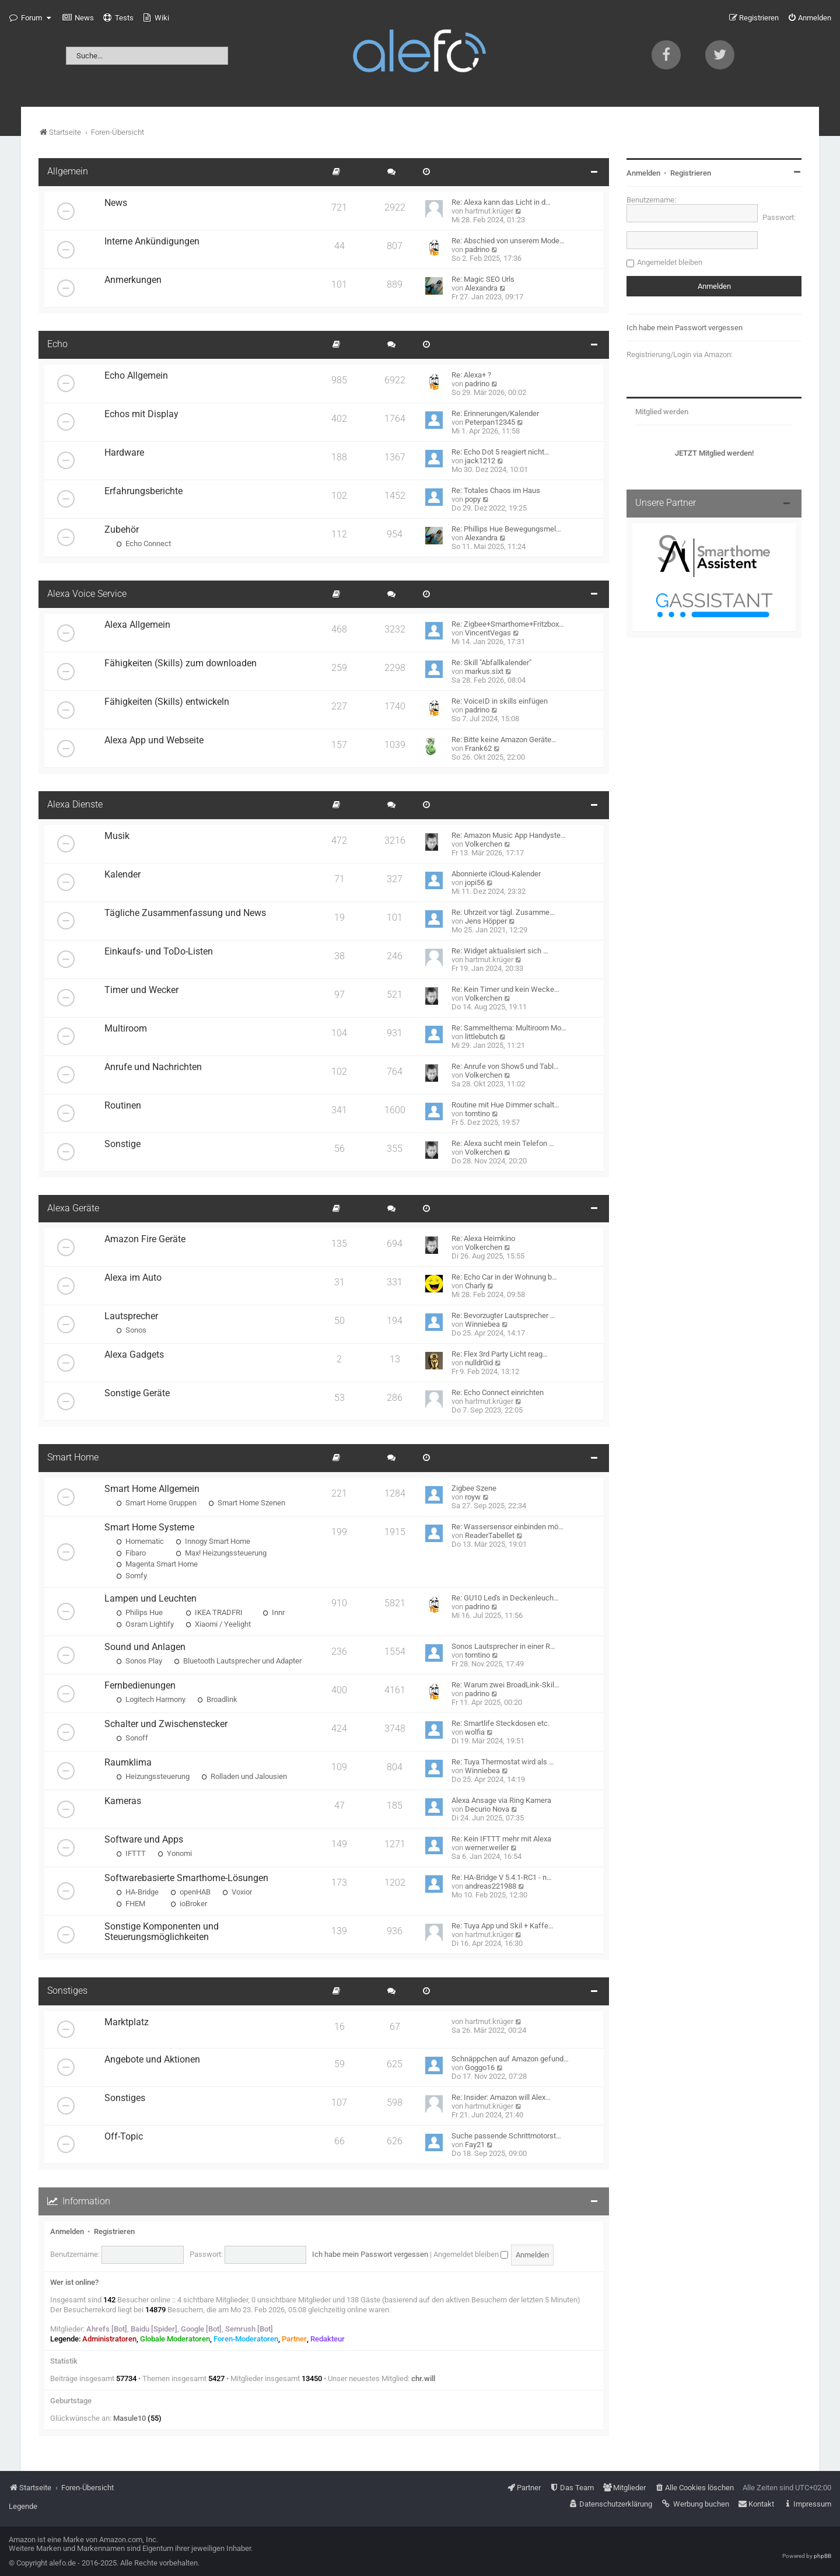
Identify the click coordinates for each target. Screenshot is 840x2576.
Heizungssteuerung (153, 1776)
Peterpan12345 (490, 422)
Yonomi (175, 1853)
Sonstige (122, 1144)
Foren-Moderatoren (246, 2338)
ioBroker (188, 1903)
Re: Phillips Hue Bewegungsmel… (506, 529)
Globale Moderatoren (175, 2338)
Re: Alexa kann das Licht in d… (501, 202)
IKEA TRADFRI (214, 1612)
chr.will (423, 2378)
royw (473, 1497)
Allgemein (67, 171)
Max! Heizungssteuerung (221, 1553)
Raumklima (128, 1762)
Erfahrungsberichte (143, 491)
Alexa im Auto (133, 1278)
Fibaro (131, 1553)
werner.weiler (487, 1847)
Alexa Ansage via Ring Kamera (501, 1800)
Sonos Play (139, 1660)
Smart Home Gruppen (156, 1502)
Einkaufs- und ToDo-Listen (158, 951)
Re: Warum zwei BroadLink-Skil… (505, 1684)
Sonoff (132, 1737)
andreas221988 (490, 1886)
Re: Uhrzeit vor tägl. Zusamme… (503, 912)
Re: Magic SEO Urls (483, 279)
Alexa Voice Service (87, 594)
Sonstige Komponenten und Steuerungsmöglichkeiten (161, 1931)
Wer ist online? (74, 2282)
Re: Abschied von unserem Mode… (508, 240)
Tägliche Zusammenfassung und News (185, 913)
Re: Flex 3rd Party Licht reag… (500, 1354)
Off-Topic (123, 2136)
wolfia (475, 1732)
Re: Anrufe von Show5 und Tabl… (505, 1066)
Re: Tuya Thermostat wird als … (503, 1761)
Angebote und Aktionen (152, 2059)
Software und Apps (143, 1839)
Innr (273, 1612)
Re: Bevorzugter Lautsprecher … (503, 1315)
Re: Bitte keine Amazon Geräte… (504, 739)
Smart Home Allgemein (152, 1489)
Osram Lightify (145, 1624)
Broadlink (217, 1699)
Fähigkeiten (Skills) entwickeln (166, 702)
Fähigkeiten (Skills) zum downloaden (180, 663)
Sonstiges (67, 1991)
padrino (477, 249)
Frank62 (478, 748)
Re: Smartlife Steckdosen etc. (501, 1723)
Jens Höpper (486, 921)
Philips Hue (139, 1612)
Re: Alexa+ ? (471, 375)
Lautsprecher (131, 1316)
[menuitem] (78, 18)
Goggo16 (480, 2067)
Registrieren (114, 2231)
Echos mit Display (141, 414)
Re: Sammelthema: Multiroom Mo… (509, 1027)
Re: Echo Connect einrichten (498, 1392)
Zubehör (121, 530)
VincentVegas (488, 632)
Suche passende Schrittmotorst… (506, 2135)
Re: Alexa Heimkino (483, 1238)
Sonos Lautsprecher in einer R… (503, 1646)
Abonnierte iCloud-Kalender (496, 873)
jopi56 (475, 882)
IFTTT (131, 1853)
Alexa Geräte (73, 1208)
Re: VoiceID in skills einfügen (500, 701)
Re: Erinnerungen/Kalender (495, 413)
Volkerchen (483, 844)
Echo (57, 344)
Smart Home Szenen (246, 1502)
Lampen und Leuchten (150, 1598)
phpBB (822, 2556)
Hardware (124, 453)
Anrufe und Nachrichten (153, 1067)
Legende (23, 2506)
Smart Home (73, 1457)
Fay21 (475, 2144)
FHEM (130, 1903)
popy (473, 499)
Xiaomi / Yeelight (218, 1624)
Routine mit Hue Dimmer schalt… (505, 1104)
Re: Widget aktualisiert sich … (500, 950)
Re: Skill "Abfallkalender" (491, 662)
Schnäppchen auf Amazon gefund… (510, 2058)
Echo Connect (143, 543)
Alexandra (481, 288)
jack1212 (480, 460)
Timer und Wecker (141, 990)
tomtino (477, 1113)
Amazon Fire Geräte (145, 1239)
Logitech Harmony (151, 1699)
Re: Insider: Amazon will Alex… (501, 2097)
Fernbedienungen (140, 1685)
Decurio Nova (487, 1809)
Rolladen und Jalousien (244, 1776)
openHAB (190, 1892)
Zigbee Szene (474, 1488)
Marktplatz (126, 2022)
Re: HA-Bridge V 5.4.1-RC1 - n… (502, 1877)
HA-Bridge (137, 1892)
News (115, 203)
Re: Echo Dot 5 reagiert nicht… (501, 452)
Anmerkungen (133, 280)
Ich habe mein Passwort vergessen (370, 2254)
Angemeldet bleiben (470, 2254)
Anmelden (67, 2231)
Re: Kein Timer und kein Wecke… (505, 989)
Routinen (122, 1105)
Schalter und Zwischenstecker (166, 1724)
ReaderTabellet (489, 1535)
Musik (117, 836)
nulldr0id (479, 1362)
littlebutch (481, 1036)
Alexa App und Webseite (154, 740)
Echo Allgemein (136, 376)
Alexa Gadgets (134, 1355)
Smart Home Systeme (149, 1527)
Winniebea (482, 1324)
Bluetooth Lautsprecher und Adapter (238, 1660)
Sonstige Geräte (137, 1393)
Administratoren (109, 2338)
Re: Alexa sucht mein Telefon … (503, 1143)
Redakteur (327, 2338)
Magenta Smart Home (157, 1564)
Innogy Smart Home (213, 1541)
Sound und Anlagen (145, 1647)
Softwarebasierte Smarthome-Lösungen (186, 1878)
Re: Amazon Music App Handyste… (509, 835)
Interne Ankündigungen (152, 241)
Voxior (237, 1892)
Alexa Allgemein (137, 625)
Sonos (131, 1330)
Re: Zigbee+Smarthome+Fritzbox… (508, 624)
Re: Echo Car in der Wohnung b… (504, 1277)
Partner (294, 2338)
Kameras (122, 1801)
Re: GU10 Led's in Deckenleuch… (505, 1597)
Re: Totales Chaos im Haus (496, 490)
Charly (475, 1285)
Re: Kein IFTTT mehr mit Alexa (501, 1838)
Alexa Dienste (75, 804)
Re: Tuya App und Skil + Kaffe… (503, 1925)
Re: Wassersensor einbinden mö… (508, 1526)
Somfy (131, 1575)
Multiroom (125, 1028)
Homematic (140, 1541)
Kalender (122, 874)
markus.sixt (484, 671)
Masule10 (129, 2418)
